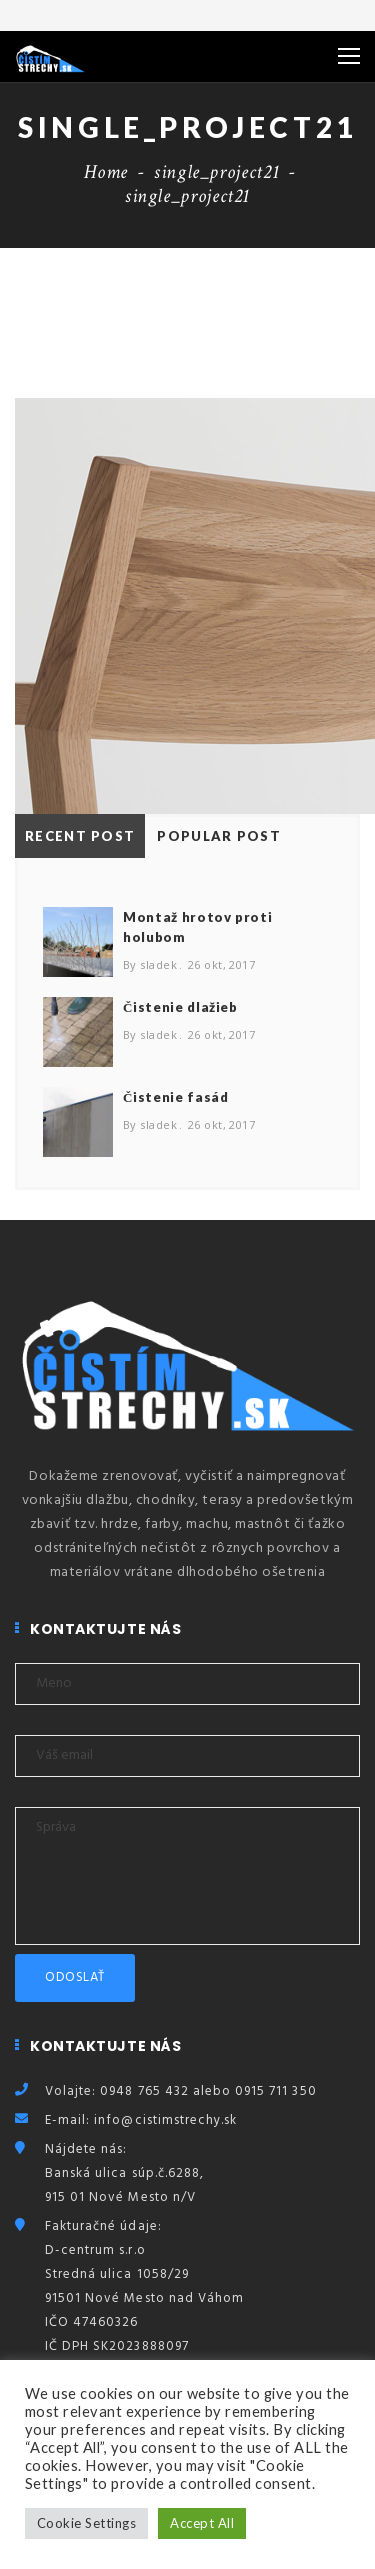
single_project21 (216, 172)
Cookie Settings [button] (86, 2523)
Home (106, 172)
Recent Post (80, 836)
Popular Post (219, 836)
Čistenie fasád (176, 1097)
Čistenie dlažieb (180, 1007)
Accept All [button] (202, 2523)
